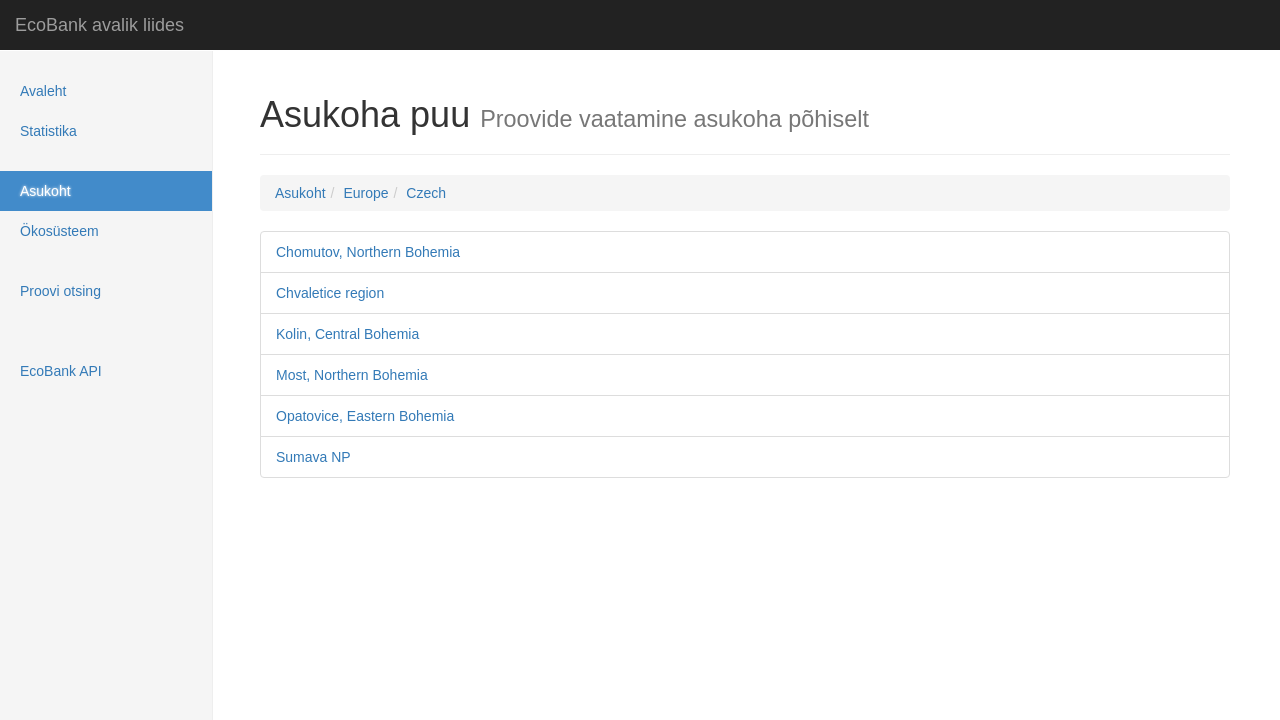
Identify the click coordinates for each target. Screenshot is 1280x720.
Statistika (48, 131)
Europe (365, 193)
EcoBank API (61, 371)
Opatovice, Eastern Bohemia (365, 416)
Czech (426, 193)
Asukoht (45, 191)
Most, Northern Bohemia (356, 375)
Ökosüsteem (59, 231)
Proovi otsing (60, 291)
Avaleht (43, 91)
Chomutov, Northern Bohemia (368, 252)
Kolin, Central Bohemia (347, 334)
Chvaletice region (330, 293)
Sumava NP (313, 457)
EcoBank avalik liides (99, 25)
